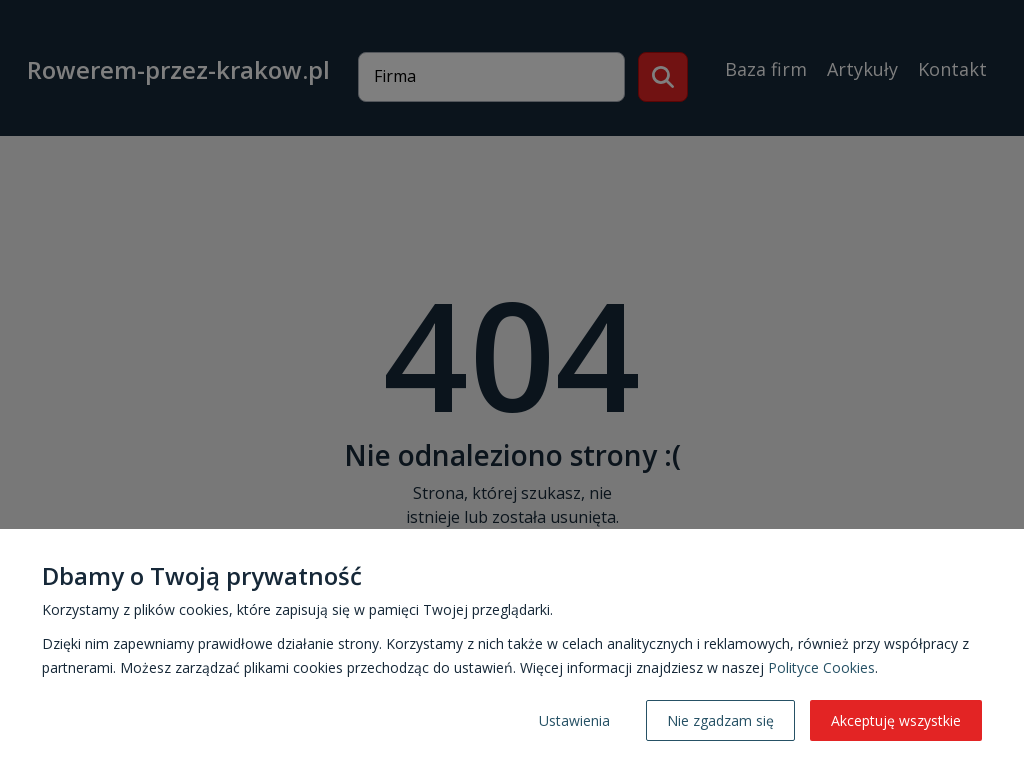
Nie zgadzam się (720, 720)
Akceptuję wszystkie (896, 720)
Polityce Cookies (821, 667)
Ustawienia (574, 720)
